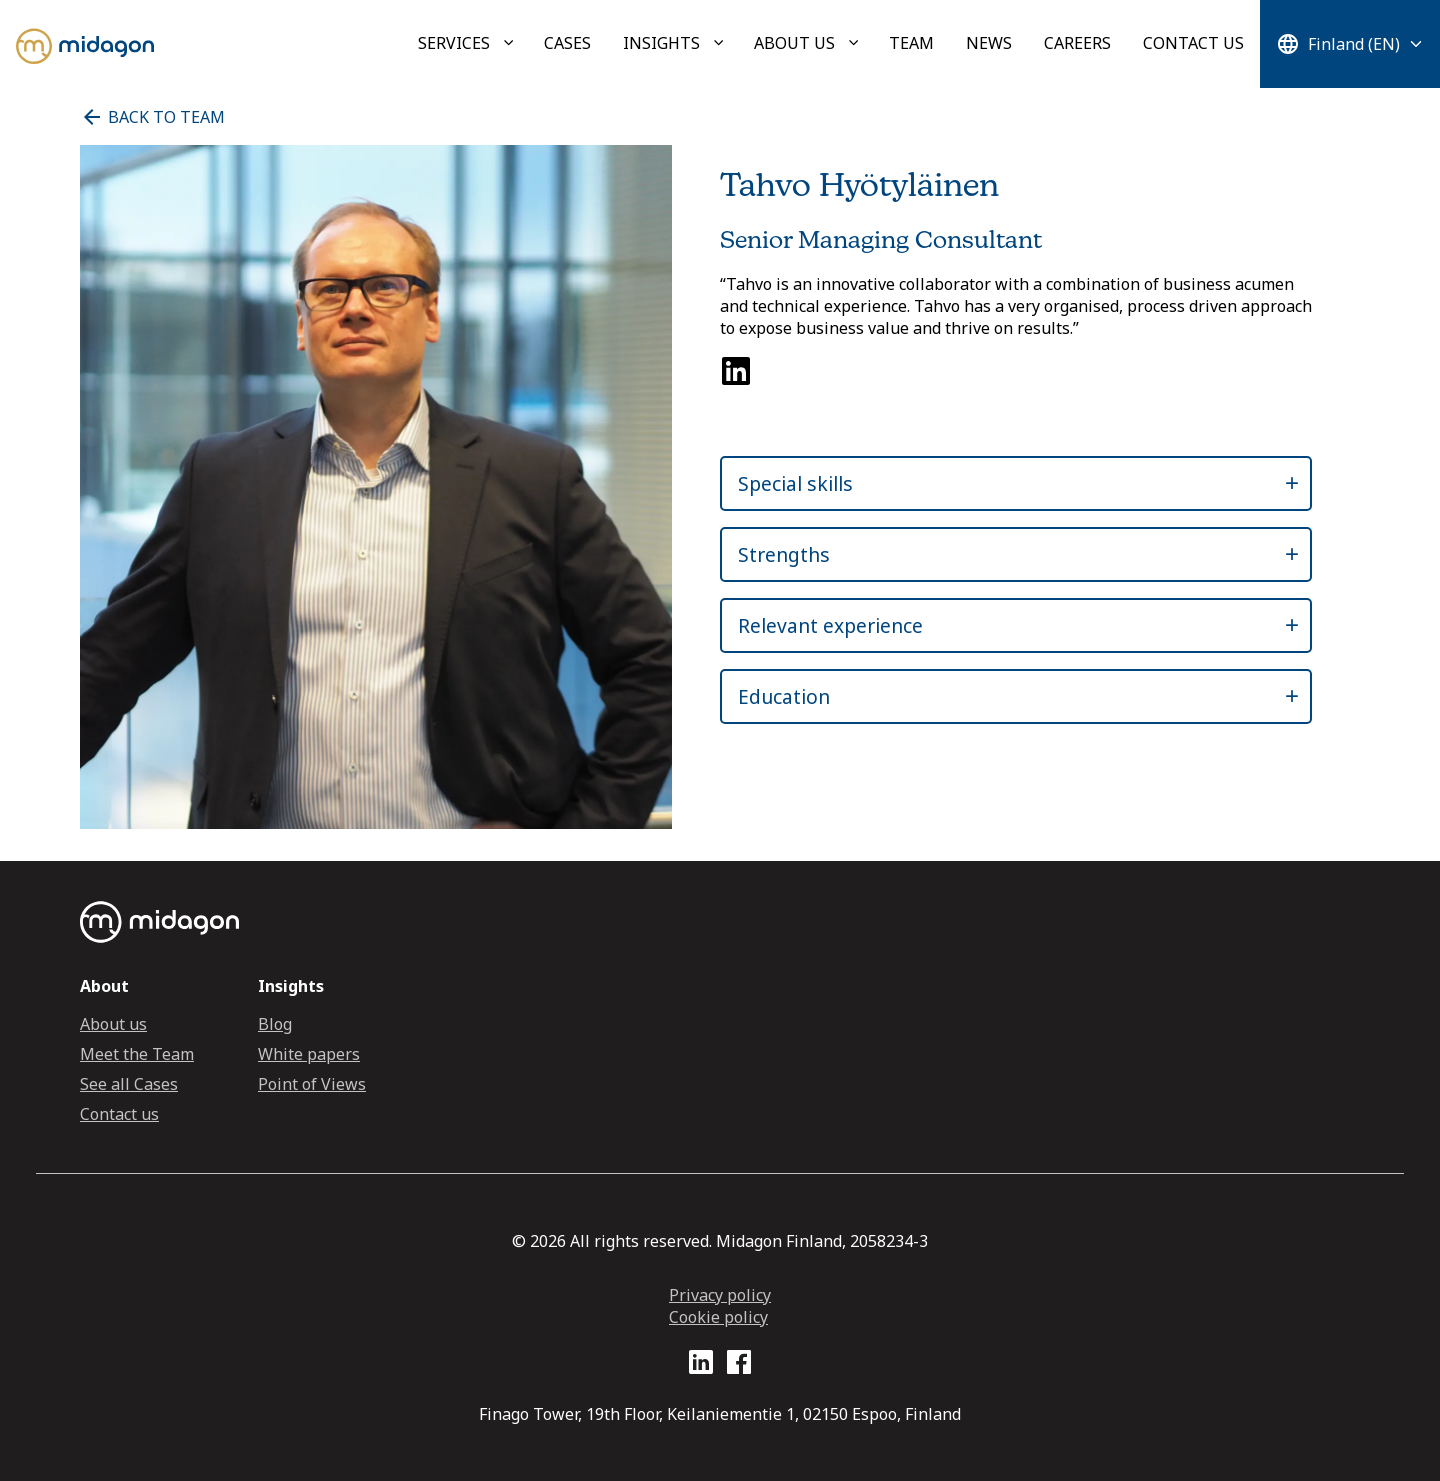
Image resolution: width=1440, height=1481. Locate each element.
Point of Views (312, 1084)
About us (794, 43)
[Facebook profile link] (739, 1365)
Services (454, 43)
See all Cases (129, 1084)
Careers (1077, 43)
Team (911, 43)
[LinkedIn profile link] (701, 1365)
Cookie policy (718, 1317)
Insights (661, 43)
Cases (567, 43)
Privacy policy (720, 1295)
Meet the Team (137, 1054)
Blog (275, 1024)
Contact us (1193, 43)
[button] (998, 483)
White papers (309, 1054)
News (989, 43)
